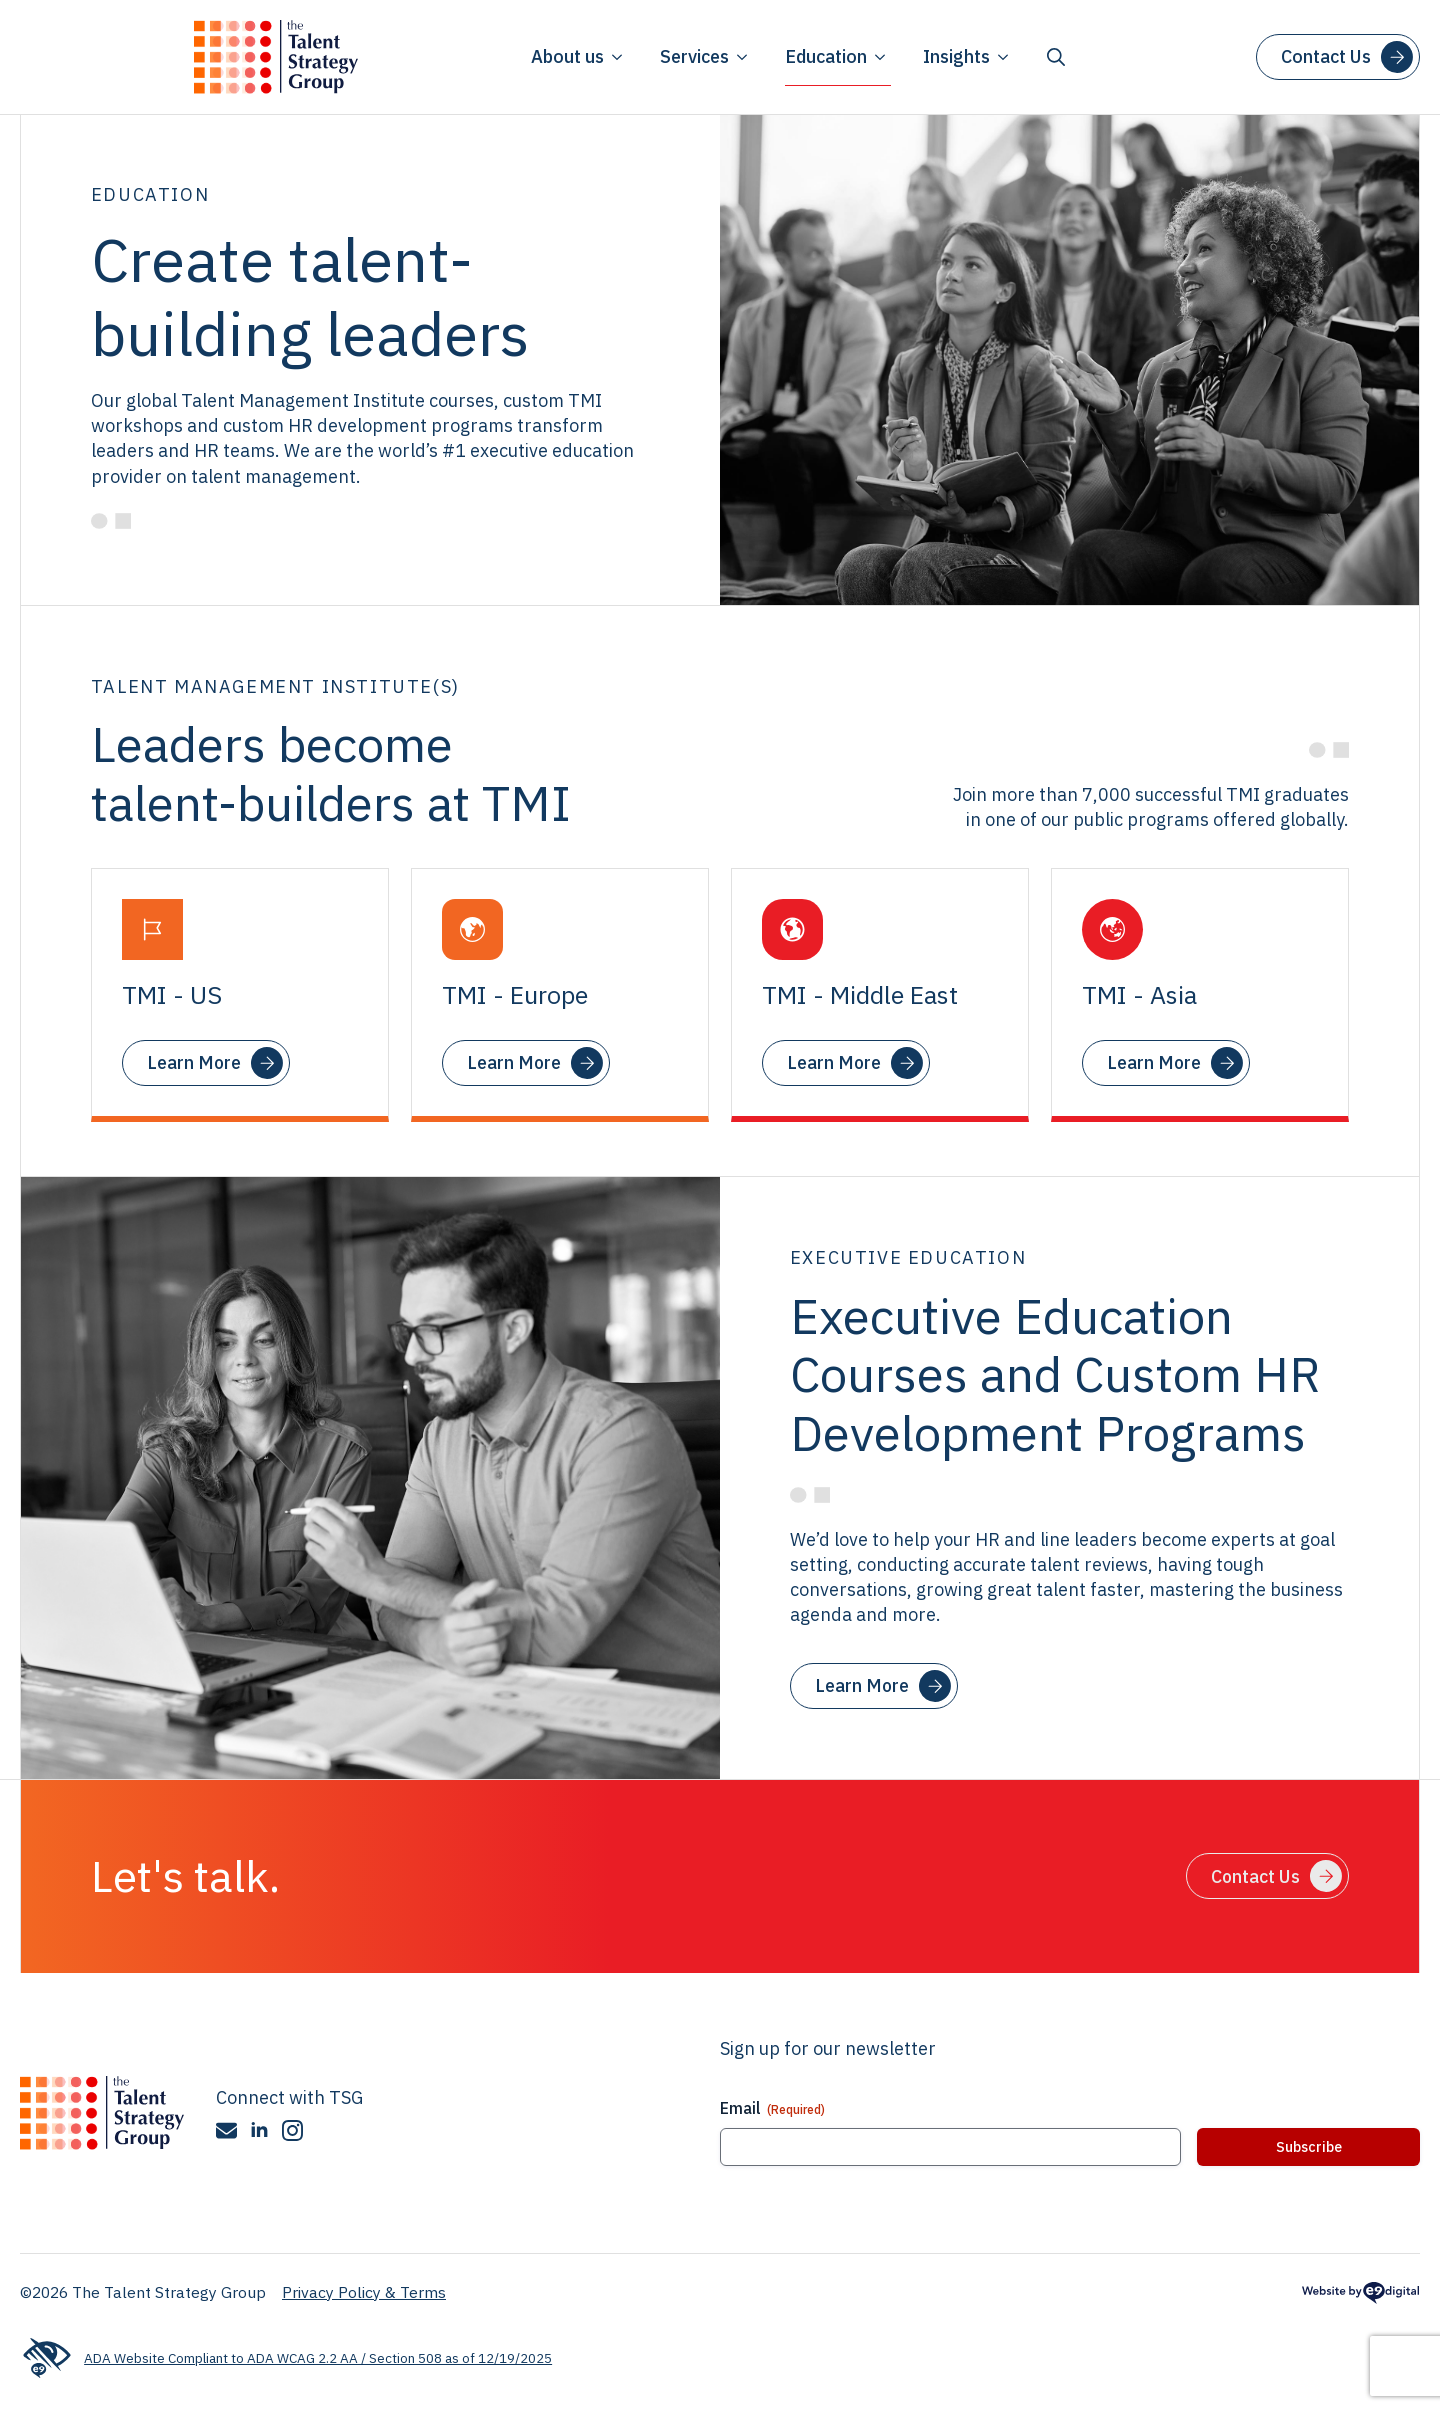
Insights (956, 56)
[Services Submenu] (741, 57)
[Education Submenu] (879, 57)
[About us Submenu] (616, 57)
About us (567, 56)
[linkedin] (259, 2130)
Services (694, 56)
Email (772, 2108)
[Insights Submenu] (1002, 57)
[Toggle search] (1056, 57)
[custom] (226, 2130)
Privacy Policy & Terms (364, 2292)
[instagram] (292, 2130)
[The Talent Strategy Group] (102, 2113)
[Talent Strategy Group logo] (276, 57)
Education (826, 56)
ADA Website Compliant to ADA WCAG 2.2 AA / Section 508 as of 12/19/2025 (286, 2358)
